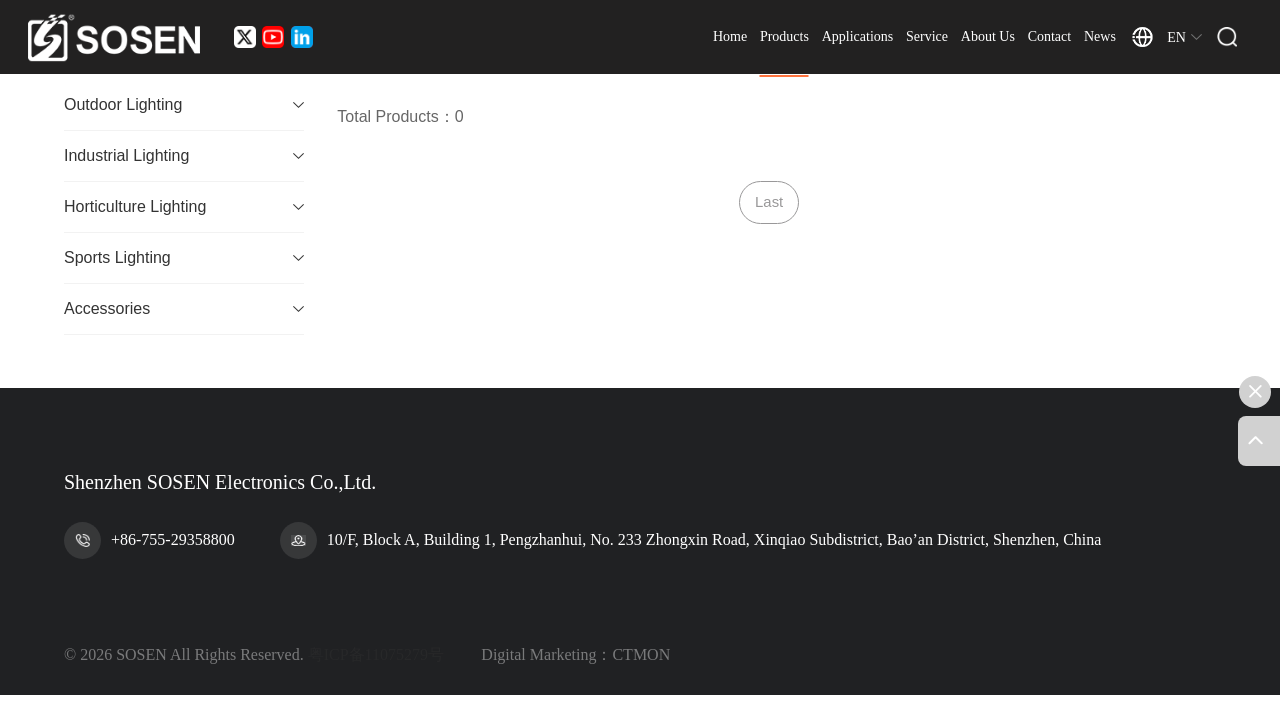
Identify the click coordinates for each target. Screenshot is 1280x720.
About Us (1003, 39)
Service (942, 39)
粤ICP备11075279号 (376, 655)
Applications (873, 39)
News (1115, 39)
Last (769, 202)
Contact (1065, 39)
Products (799, 39)
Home (745, 39)
